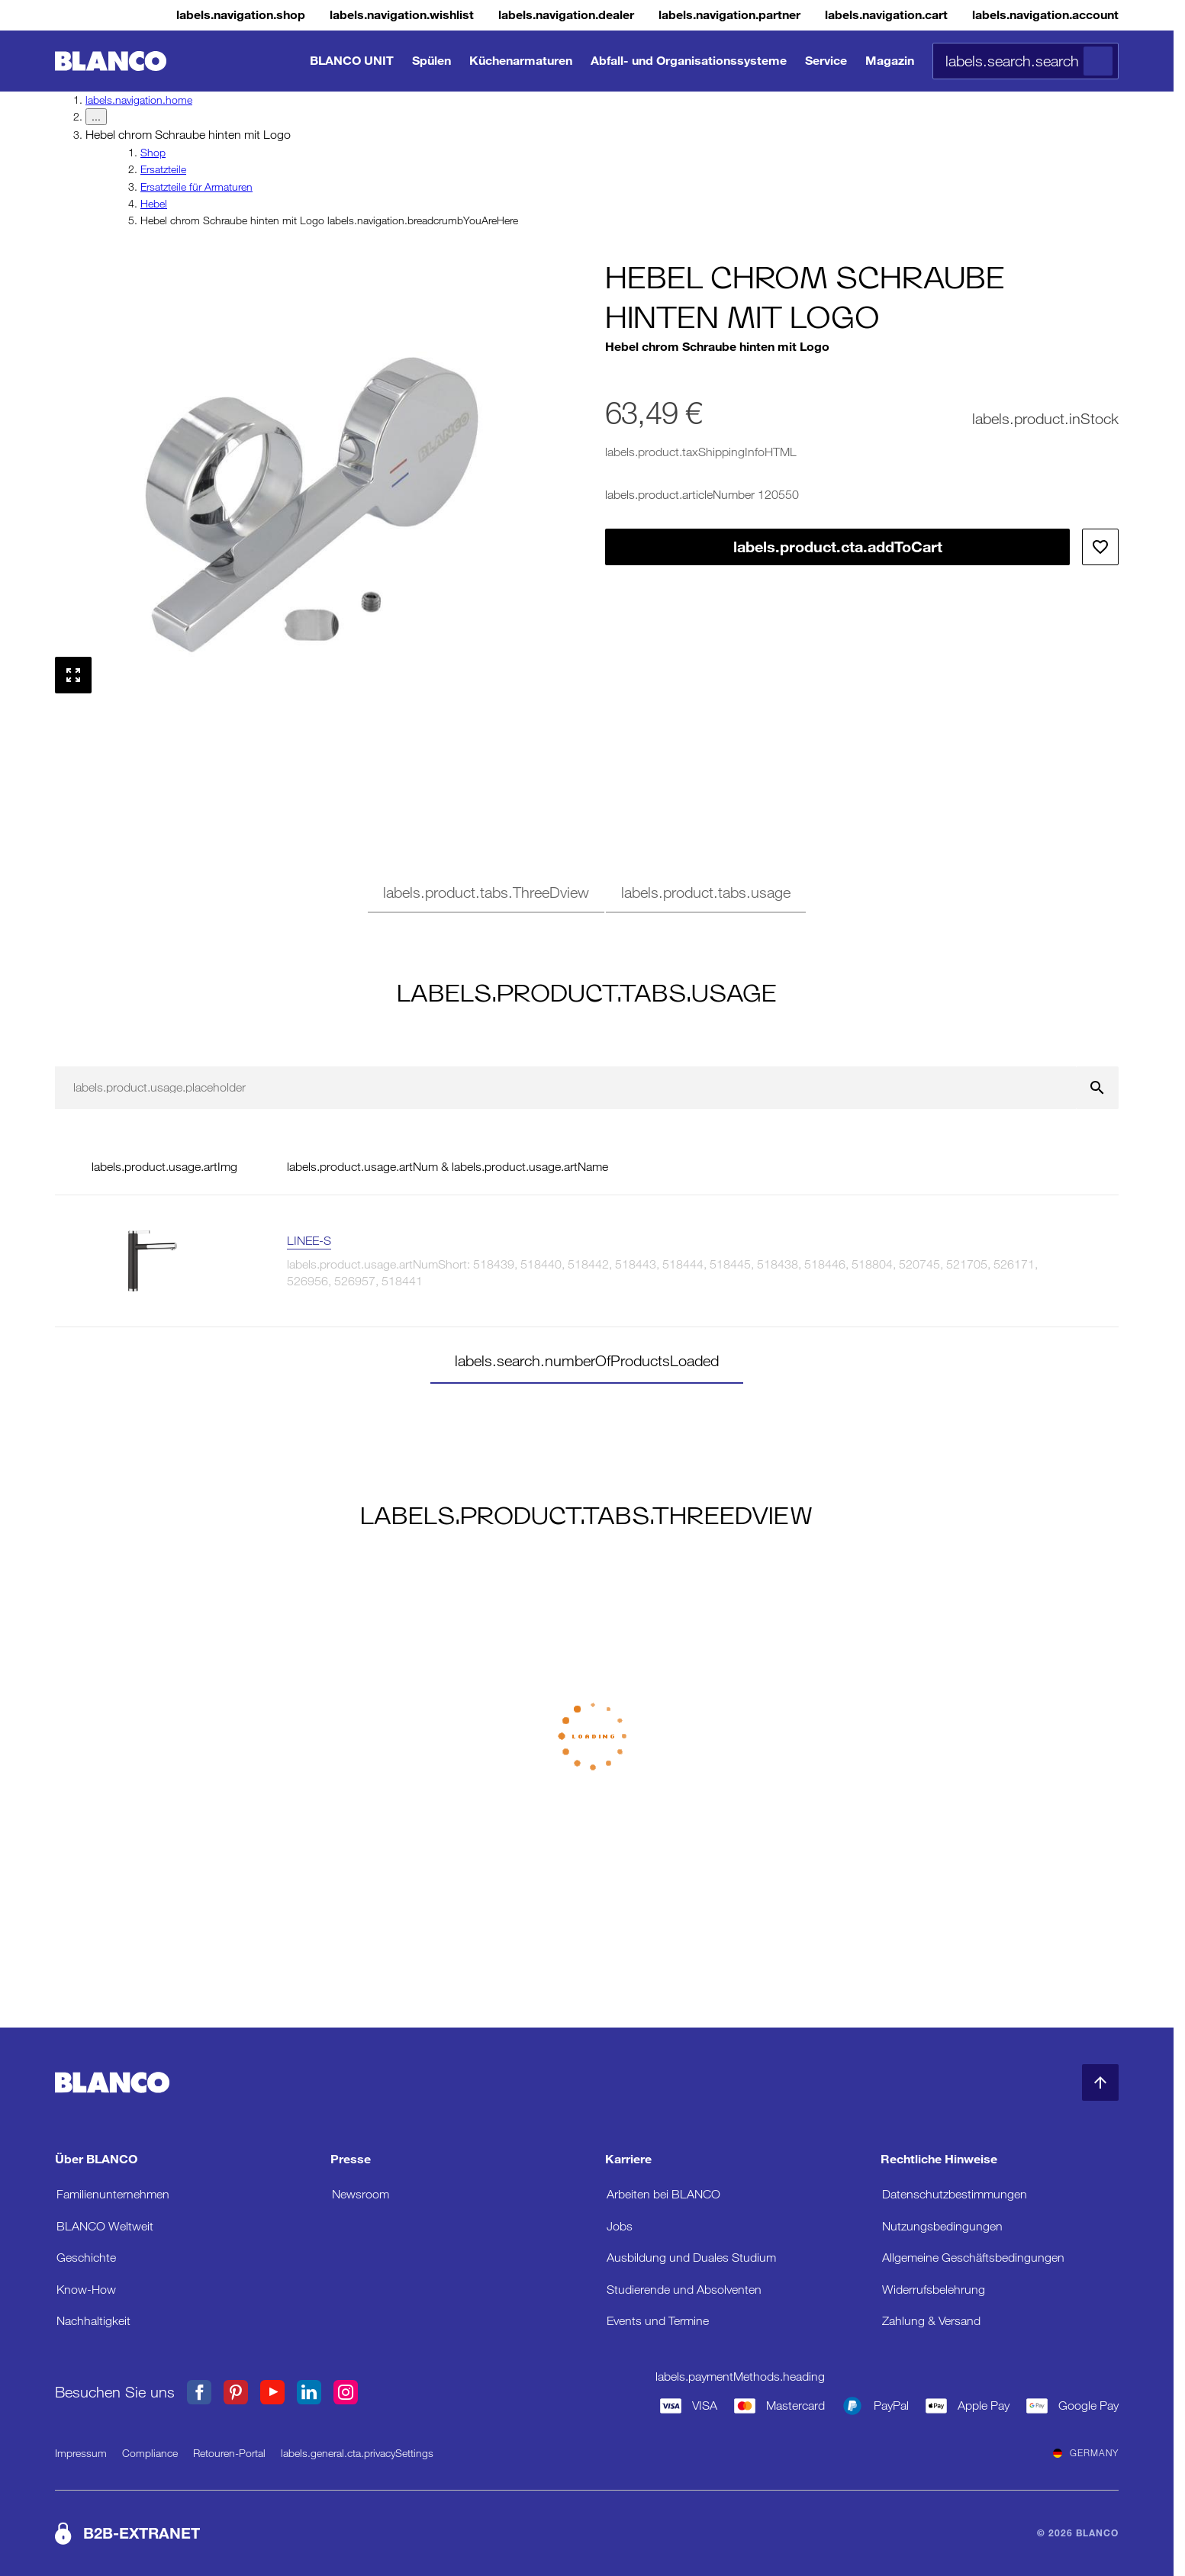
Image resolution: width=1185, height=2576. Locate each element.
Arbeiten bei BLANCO (663, 2194)
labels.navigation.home (138, 100)
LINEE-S (309, 1241)
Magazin (889, 60)
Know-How (86, 2289)
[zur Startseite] (110, 61)
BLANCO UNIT (352, 60)
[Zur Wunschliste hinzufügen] (1100, 547)
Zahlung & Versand (931, 2321)
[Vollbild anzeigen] (73, 675)
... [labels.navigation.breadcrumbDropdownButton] (96, 117)
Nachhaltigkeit (93, 2321)
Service (826, 60)
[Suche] (1098, 61)
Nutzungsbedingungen (942, 2226)
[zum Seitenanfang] (1100, 2082)
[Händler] (499, 15)
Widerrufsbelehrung (933, 2289)
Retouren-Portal (229, 2453)
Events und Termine (658, 2321)
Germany (1086, 2453)
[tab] (486, 894)
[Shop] (137, 15)
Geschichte (86, 2257)
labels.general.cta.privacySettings (357, 2453)
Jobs (620, 2226)
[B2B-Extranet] (680, 15)
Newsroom (360, 2194)
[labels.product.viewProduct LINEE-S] (1073, 1261)
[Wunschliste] (316, 15)
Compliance (150, 2453)
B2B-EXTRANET (141, 2533)
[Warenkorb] (855, 15)
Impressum (81, 2453)
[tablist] (587, 894)
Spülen (431, 60)
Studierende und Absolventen (684, 2289)
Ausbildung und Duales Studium (691, 2257)
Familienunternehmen (112, 2194)
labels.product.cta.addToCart (837, 547)
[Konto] (1033, 15)
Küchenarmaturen (520, 60)
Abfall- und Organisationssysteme (689, 60)
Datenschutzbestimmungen (954, 2194)
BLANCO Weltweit (104, 2226)
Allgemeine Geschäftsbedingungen (973, 2257)
